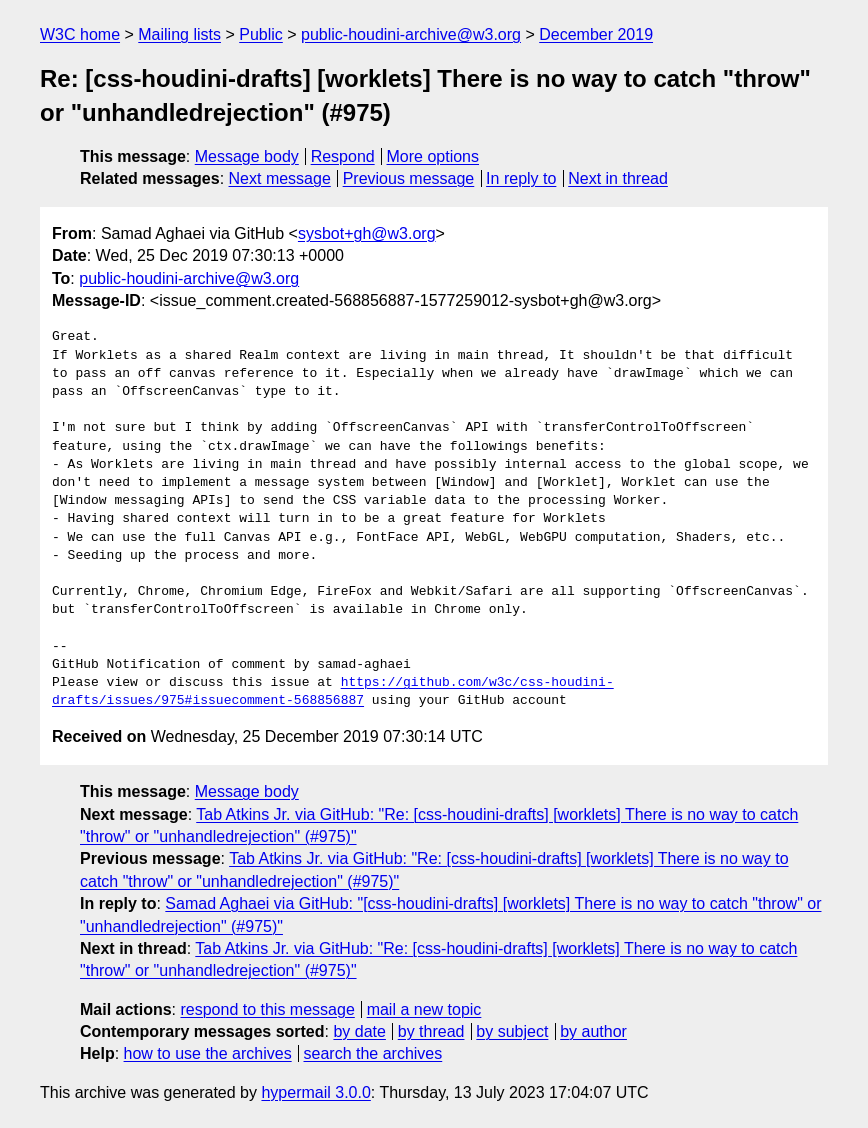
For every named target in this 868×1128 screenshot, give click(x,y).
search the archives (373, 1053)
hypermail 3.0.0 (315, 1092)
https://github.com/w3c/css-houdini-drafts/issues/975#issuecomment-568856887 (333, 692)
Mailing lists (179, 34)
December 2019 (596, 34)
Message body (247, 156)
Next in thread (618, 178)
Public (261, 34)
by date (359, 1031)
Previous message (409, 178)
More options (433, 156)
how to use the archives (208, 1053)
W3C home (80, 34)
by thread (431, 1031)
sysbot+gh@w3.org (367, 233)
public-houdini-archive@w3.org (411, 34)
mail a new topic (424, 1009)
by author (593, 1031)
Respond (343, 156)
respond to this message (267, 1009)
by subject (512, 1031)
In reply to (521, 178)
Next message (280, 178)
